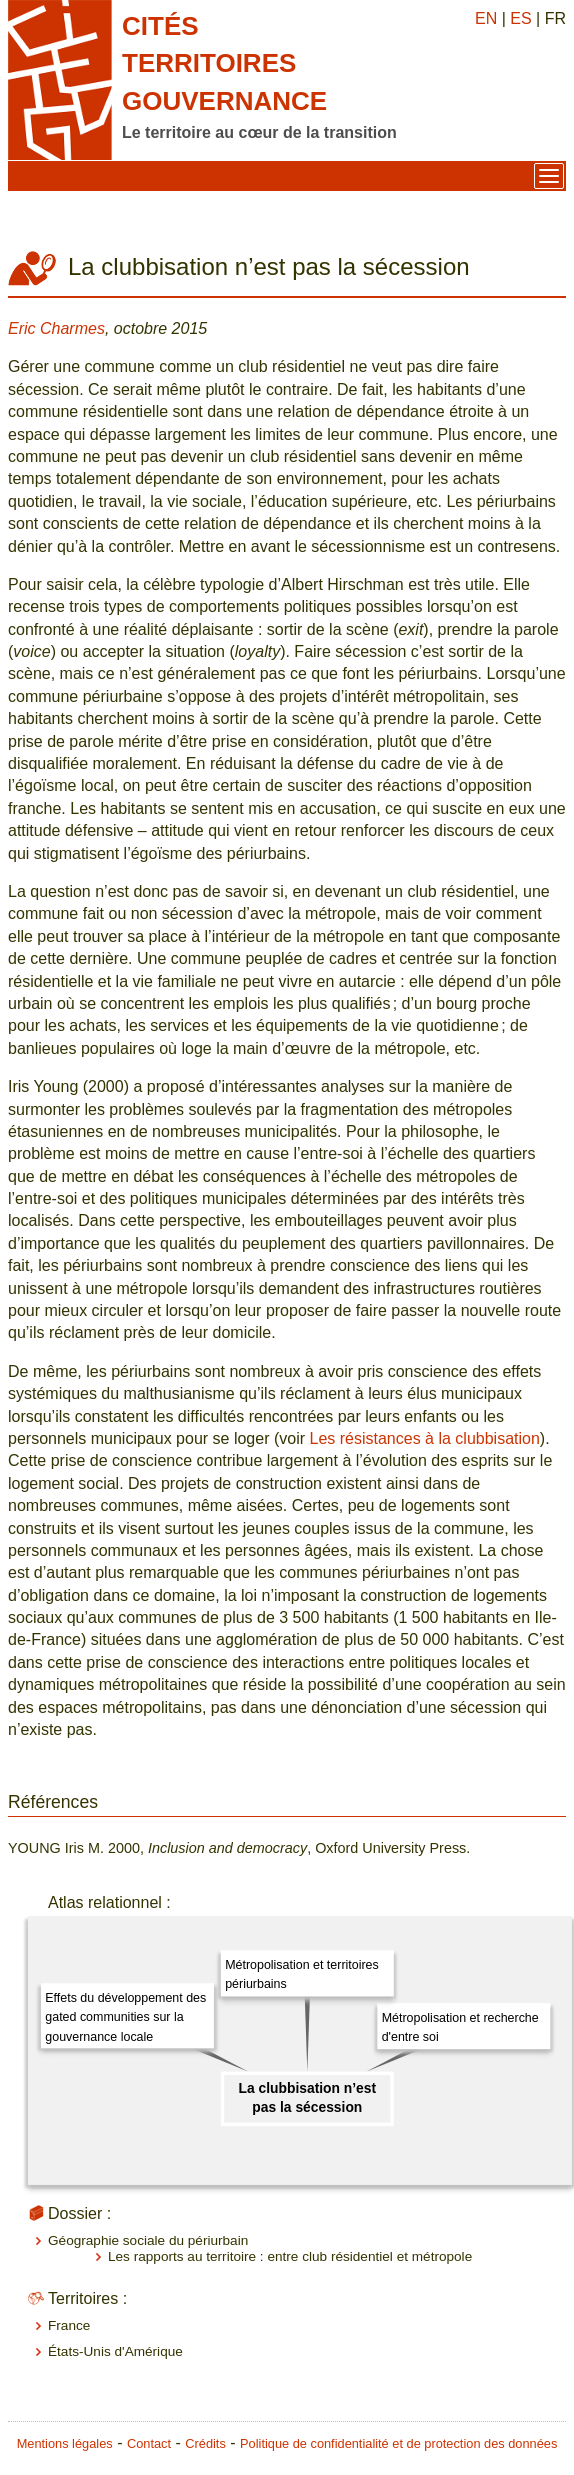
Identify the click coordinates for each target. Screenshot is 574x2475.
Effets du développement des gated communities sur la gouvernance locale (125, 2017)
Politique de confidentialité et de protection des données (398, 2443)
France (69, 2325)
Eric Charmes (56, 328)
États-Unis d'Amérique (115, 2351)
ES (520, 18)
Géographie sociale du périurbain (148, 2240)
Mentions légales (65, 2443)
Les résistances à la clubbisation (424, 1438)
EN (486, 18)
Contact (149, 2443)
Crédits (205, 2443)
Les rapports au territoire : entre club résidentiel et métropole (290, 2256)
